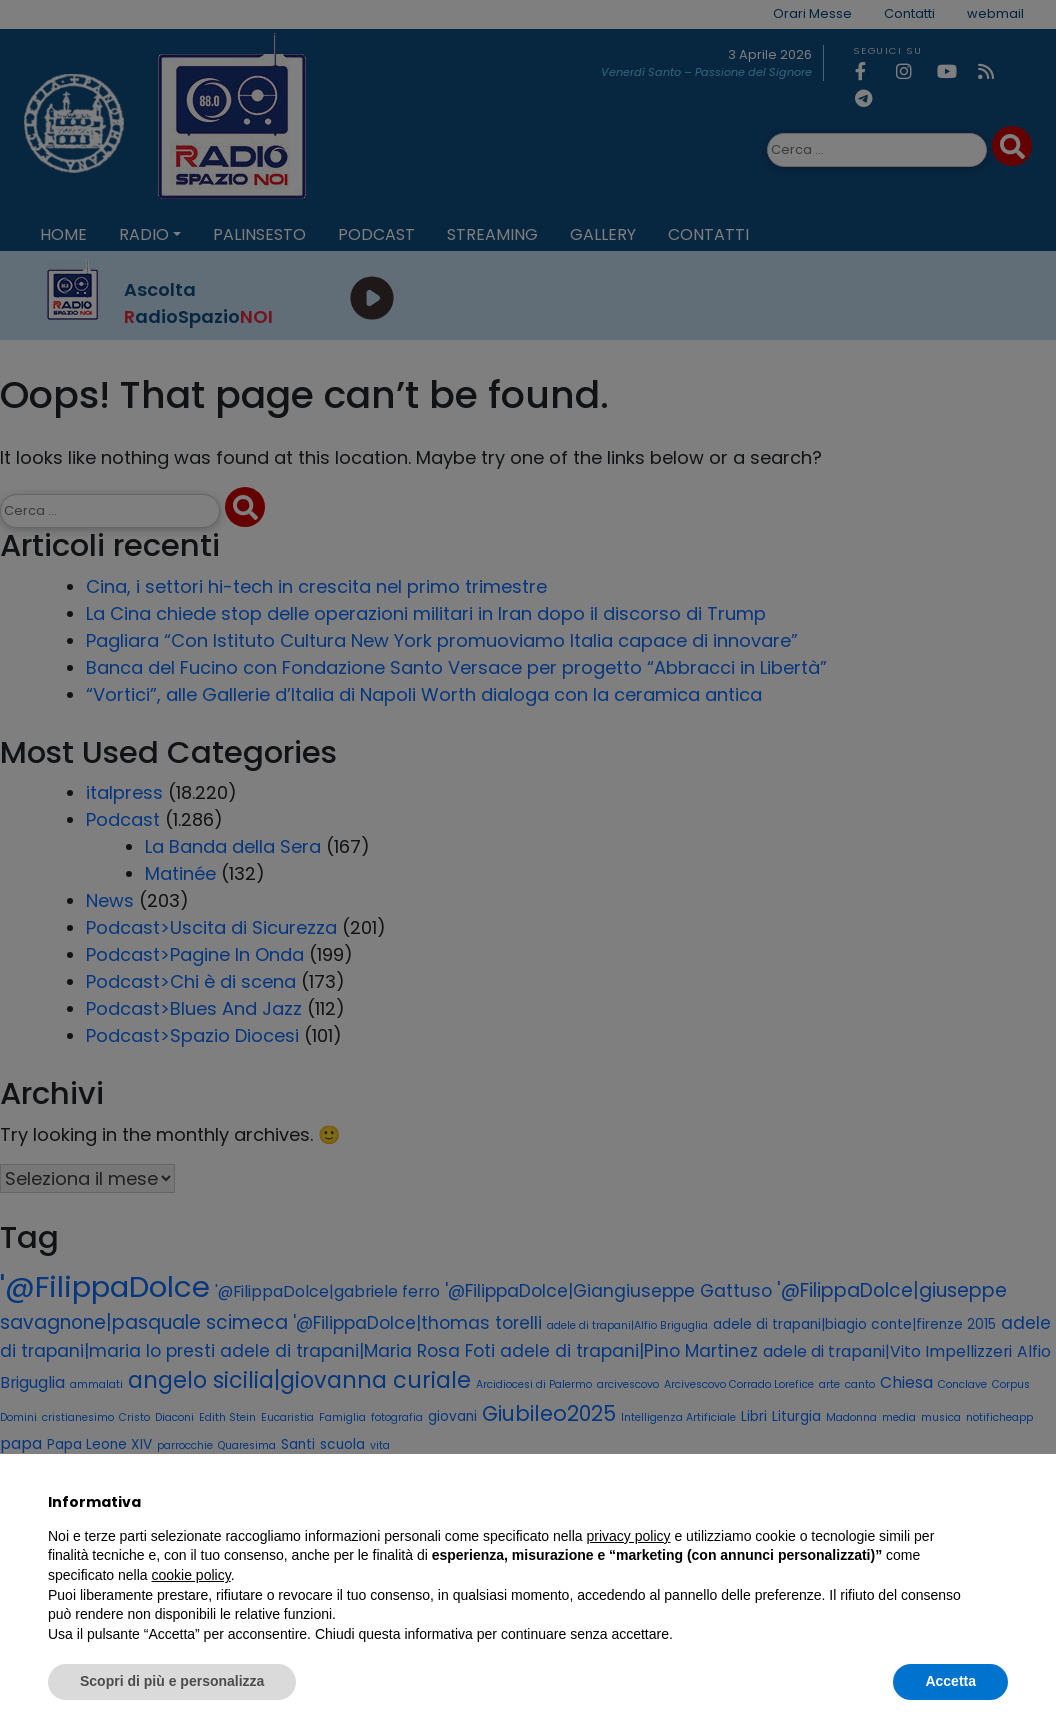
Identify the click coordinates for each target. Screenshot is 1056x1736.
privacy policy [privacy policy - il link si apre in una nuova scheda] (629, 1536)
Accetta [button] (950, 1681)
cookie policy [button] (191, 1575)
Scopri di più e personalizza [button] (172, 1681)
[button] (998, 1502)
